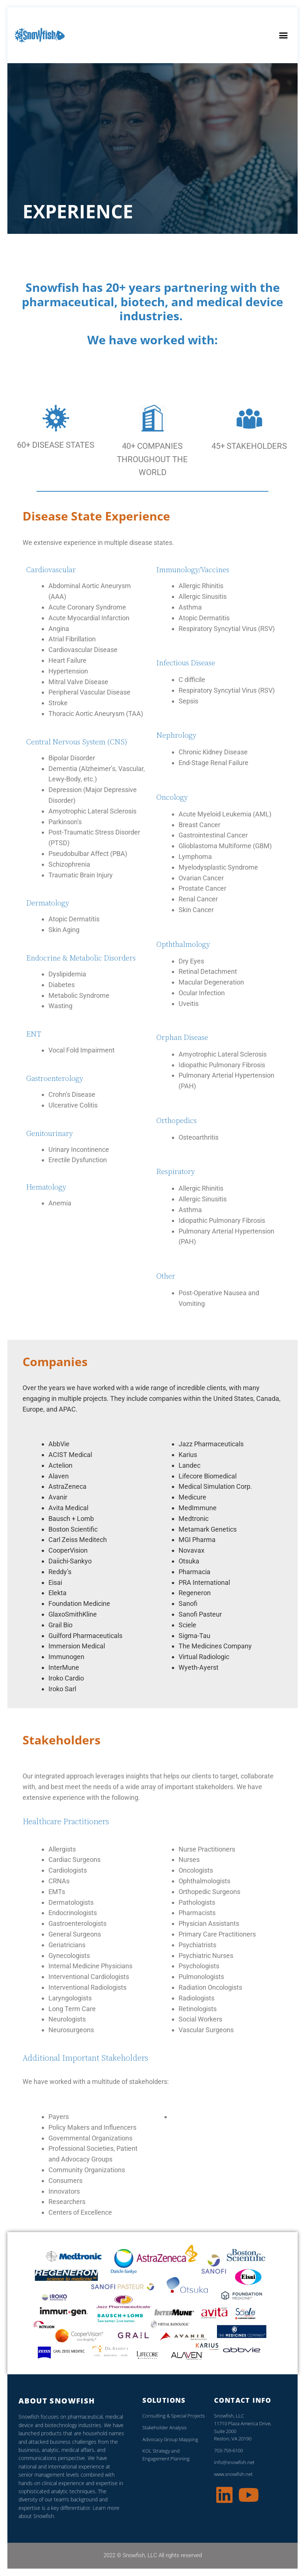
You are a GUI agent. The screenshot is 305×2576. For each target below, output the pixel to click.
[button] (283, 35)
